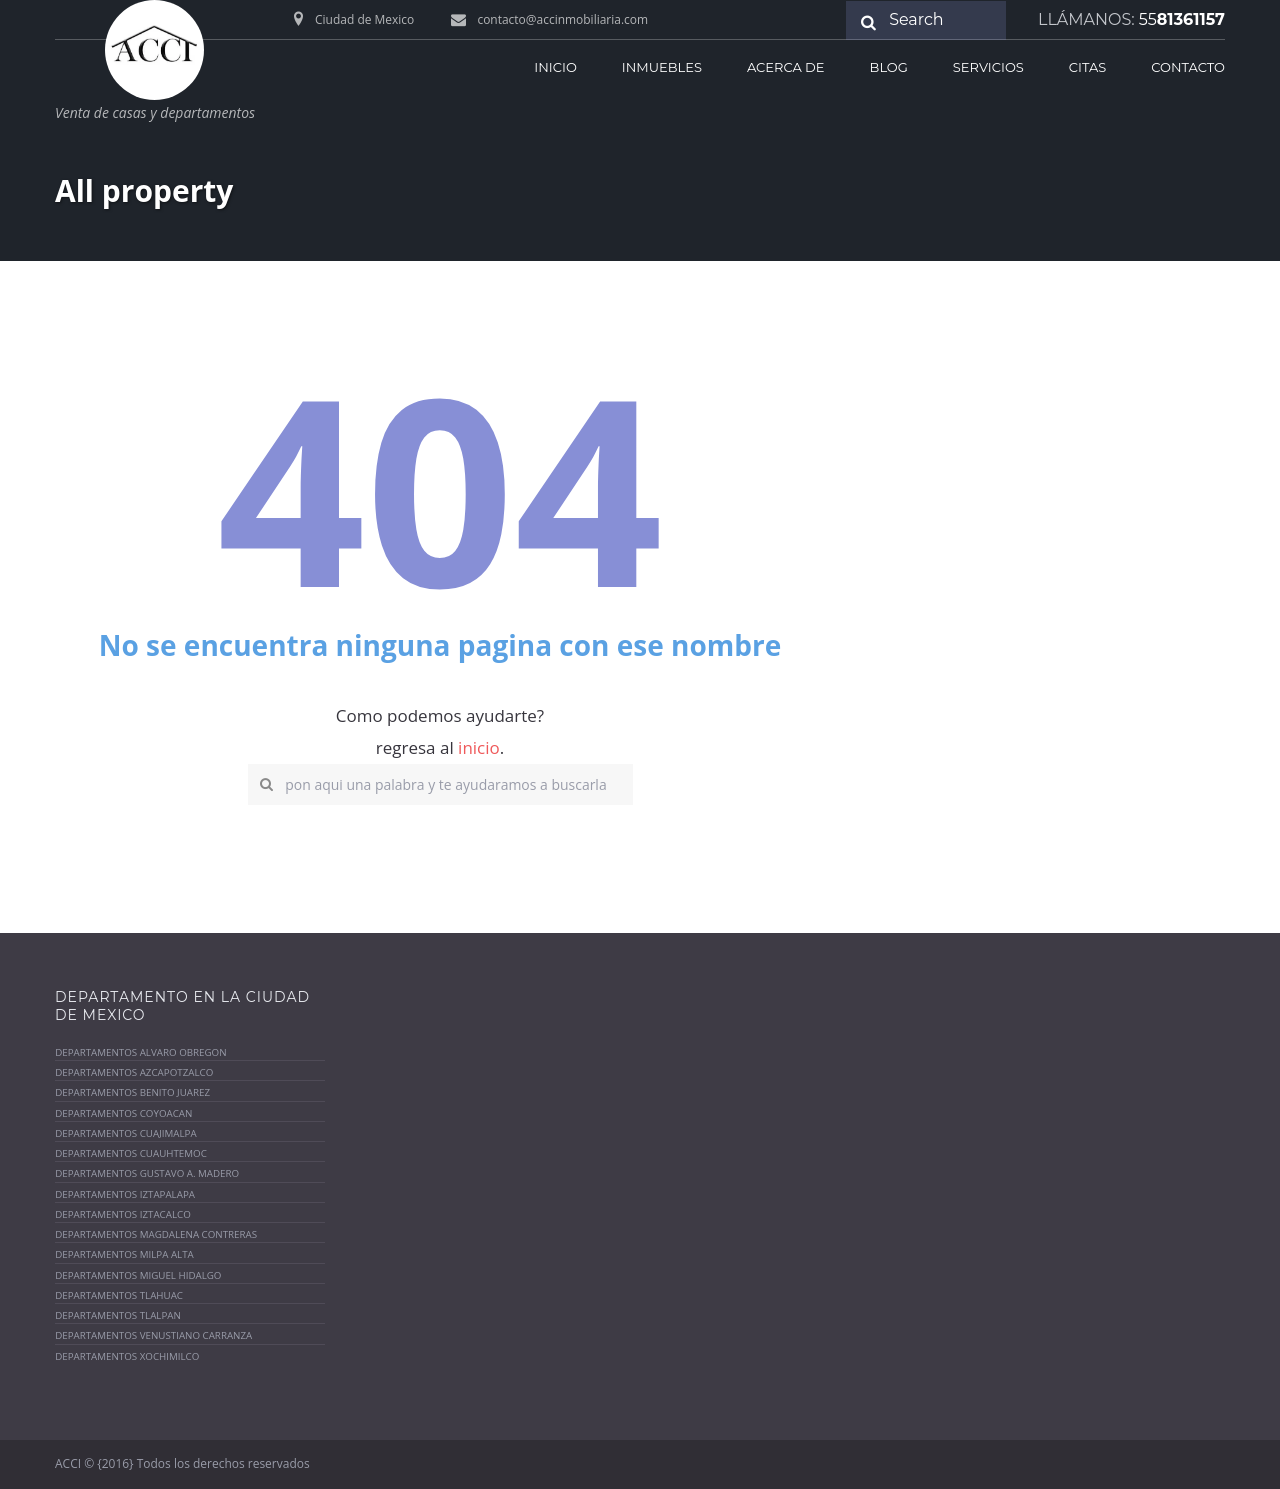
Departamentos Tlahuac (119, 1295)
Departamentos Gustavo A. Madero (147, 1174)
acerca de (786, 67)
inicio (555, 67)
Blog (889, 67)
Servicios (988, 67)
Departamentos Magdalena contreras (156, 1234)
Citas (1087, 67)
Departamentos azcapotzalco (134, 1072)
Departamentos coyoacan (124, 1113)
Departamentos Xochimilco (127, 1356)
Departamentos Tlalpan (118, 1315)
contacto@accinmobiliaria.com (563, 19)
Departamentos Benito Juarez (132, 1093)
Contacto (1188, 67)
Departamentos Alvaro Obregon (141, 1052)
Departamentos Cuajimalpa (126, 1133)
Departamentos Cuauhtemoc (131, 1153)
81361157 (1182, 19)
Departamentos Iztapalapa (125, 1194)
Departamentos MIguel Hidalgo (138, 1275)
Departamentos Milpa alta (124, 1255)
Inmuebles (662, 67)
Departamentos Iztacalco (123, 1214)
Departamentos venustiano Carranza (154, 1336)
